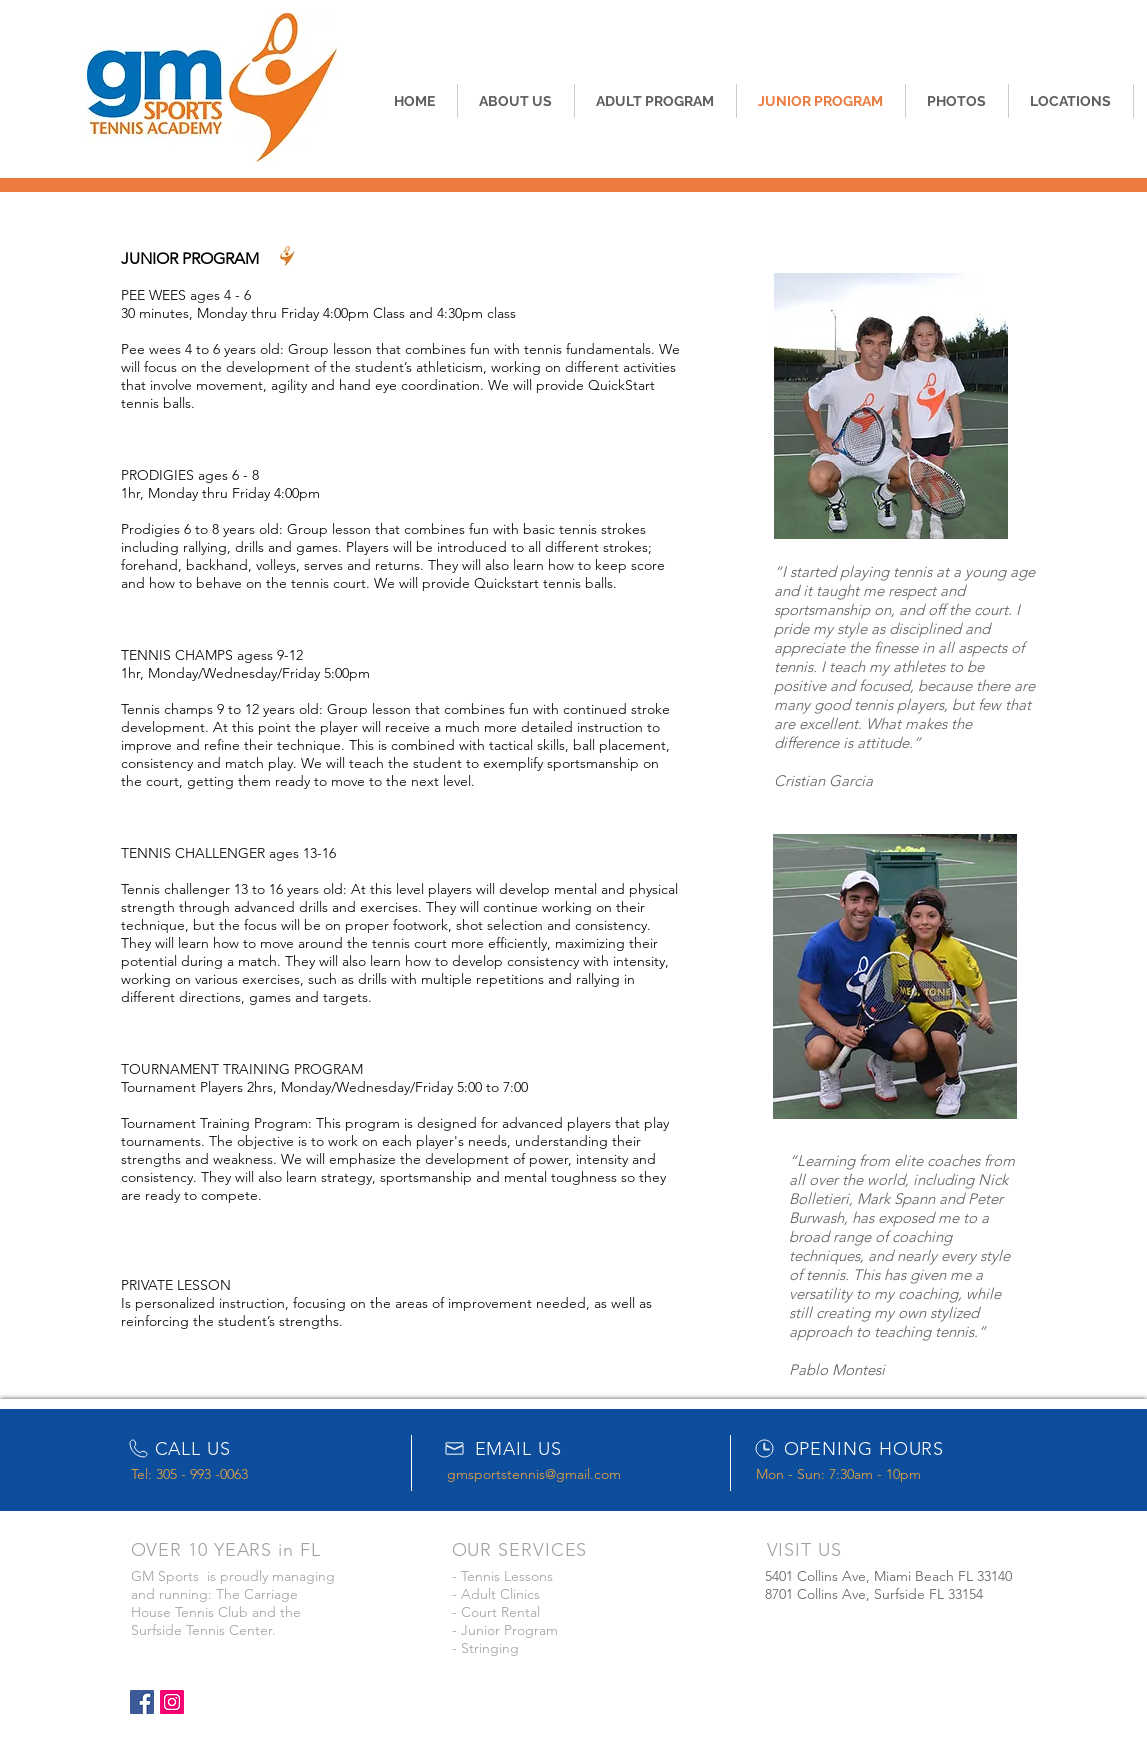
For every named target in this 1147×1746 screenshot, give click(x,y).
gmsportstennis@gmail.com (534, 1474)
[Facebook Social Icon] (142, 1702)
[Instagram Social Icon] (172, 1702)
